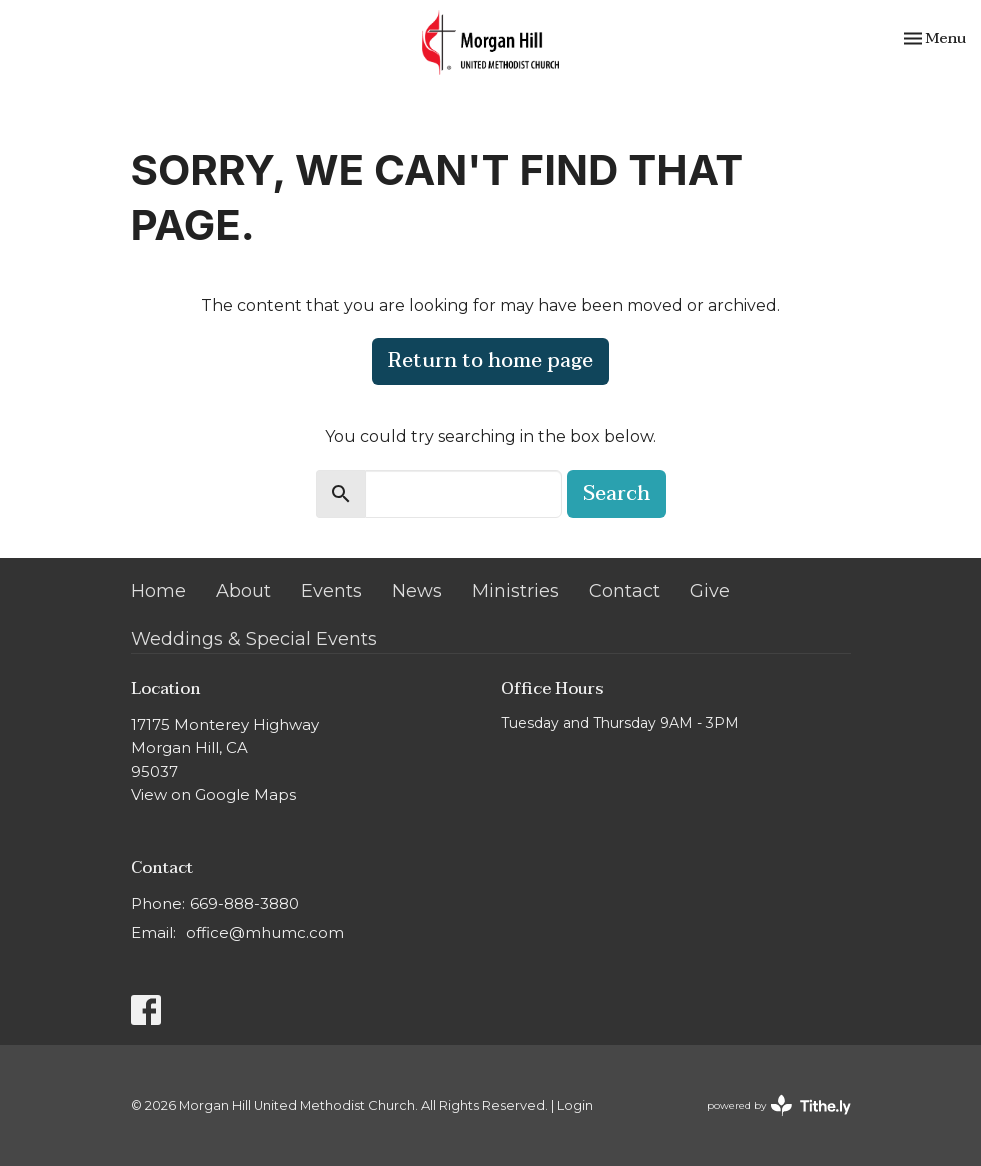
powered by (779, 1105)
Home (158, 591)
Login (575, 1105)
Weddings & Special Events (254, 639)
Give (710, 591)
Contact (624, 591)
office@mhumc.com (265, 932)
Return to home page (490, 361)
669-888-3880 (244, 903)
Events (331, 591)
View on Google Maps (213, 794)
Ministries (515, 591)
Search (616, 494)
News (417, 591)
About (243, 591)
